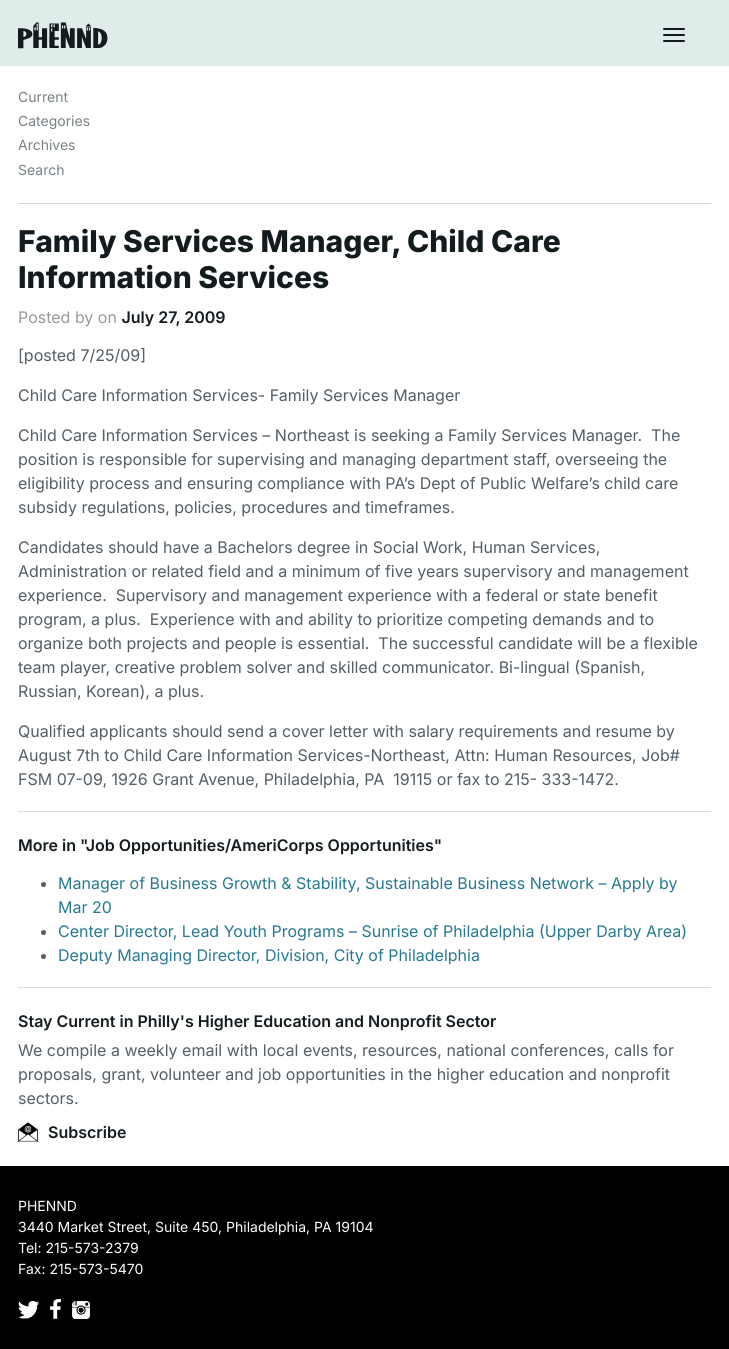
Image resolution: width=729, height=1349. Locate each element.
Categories (54, 121)
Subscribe (72, 1132)
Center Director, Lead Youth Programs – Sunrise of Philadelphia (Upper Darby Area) (372, 931)
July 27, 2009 (173, 317)
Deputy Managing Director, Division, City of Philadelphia (269, 955)
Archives (47, 145)
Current (43, 97)
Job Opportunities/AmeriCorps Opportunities (260, 845)
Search (41, 170)
